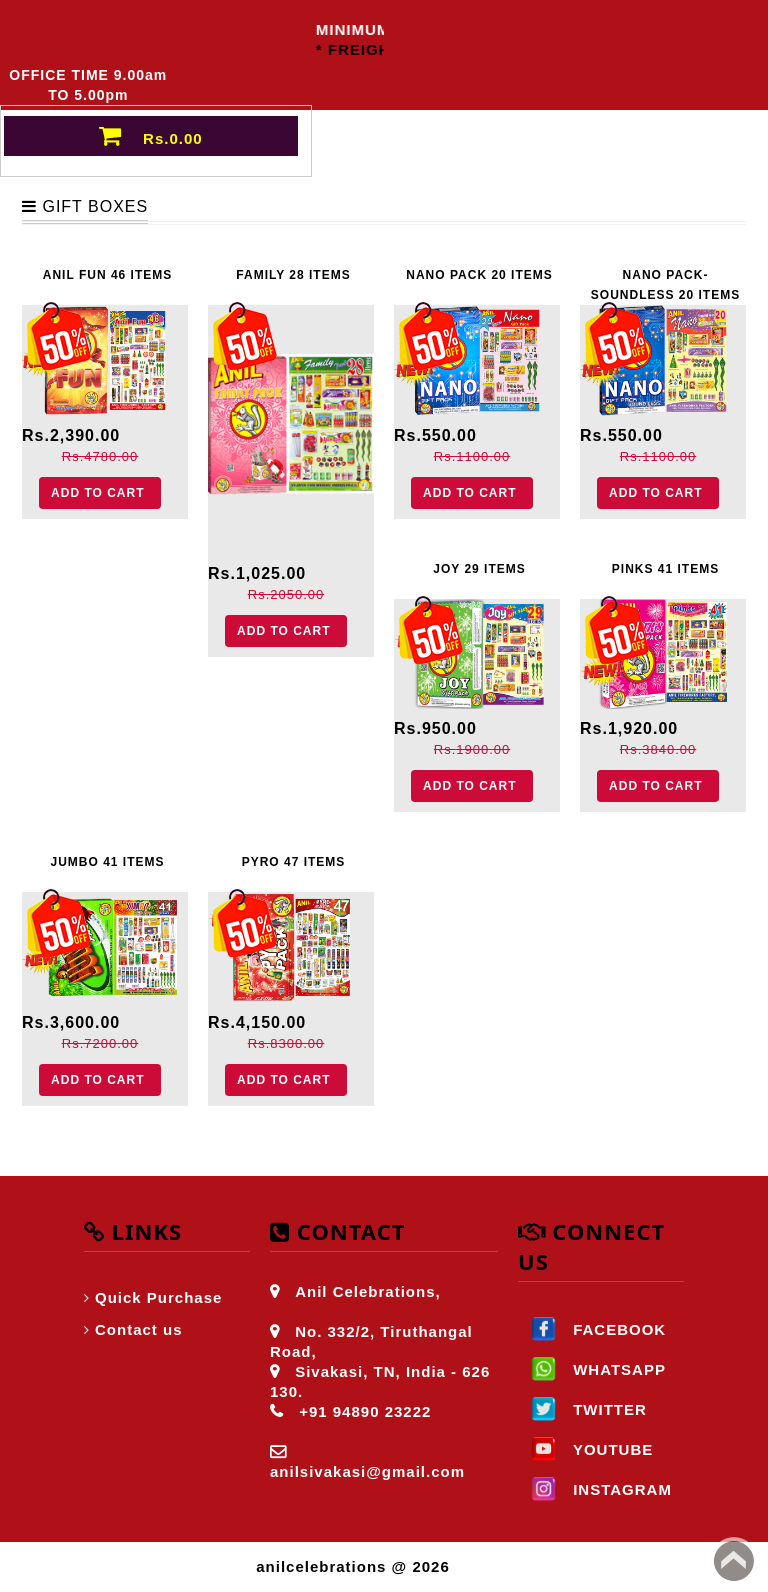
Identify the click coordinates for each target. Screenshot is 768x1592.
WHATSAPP (592, 1369)
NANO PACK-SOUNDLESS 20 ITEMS (665, 281)
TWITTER (582, 1409)
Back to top (734, 1561)
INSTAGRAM (595, 1489)
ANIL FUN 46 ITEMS (107, 275)
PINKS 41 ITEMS (665, 569)
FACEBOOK (592, 1329)
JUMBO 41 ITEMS (107, 862)
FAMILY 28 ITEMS (293, 275)
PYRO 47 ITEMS (294, 862)
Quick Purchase (158, 1297)
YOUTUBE (585, 1449)
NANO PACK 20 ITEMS (479, 275)
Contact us (139, 1329)
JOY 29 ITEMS (479, 569)
